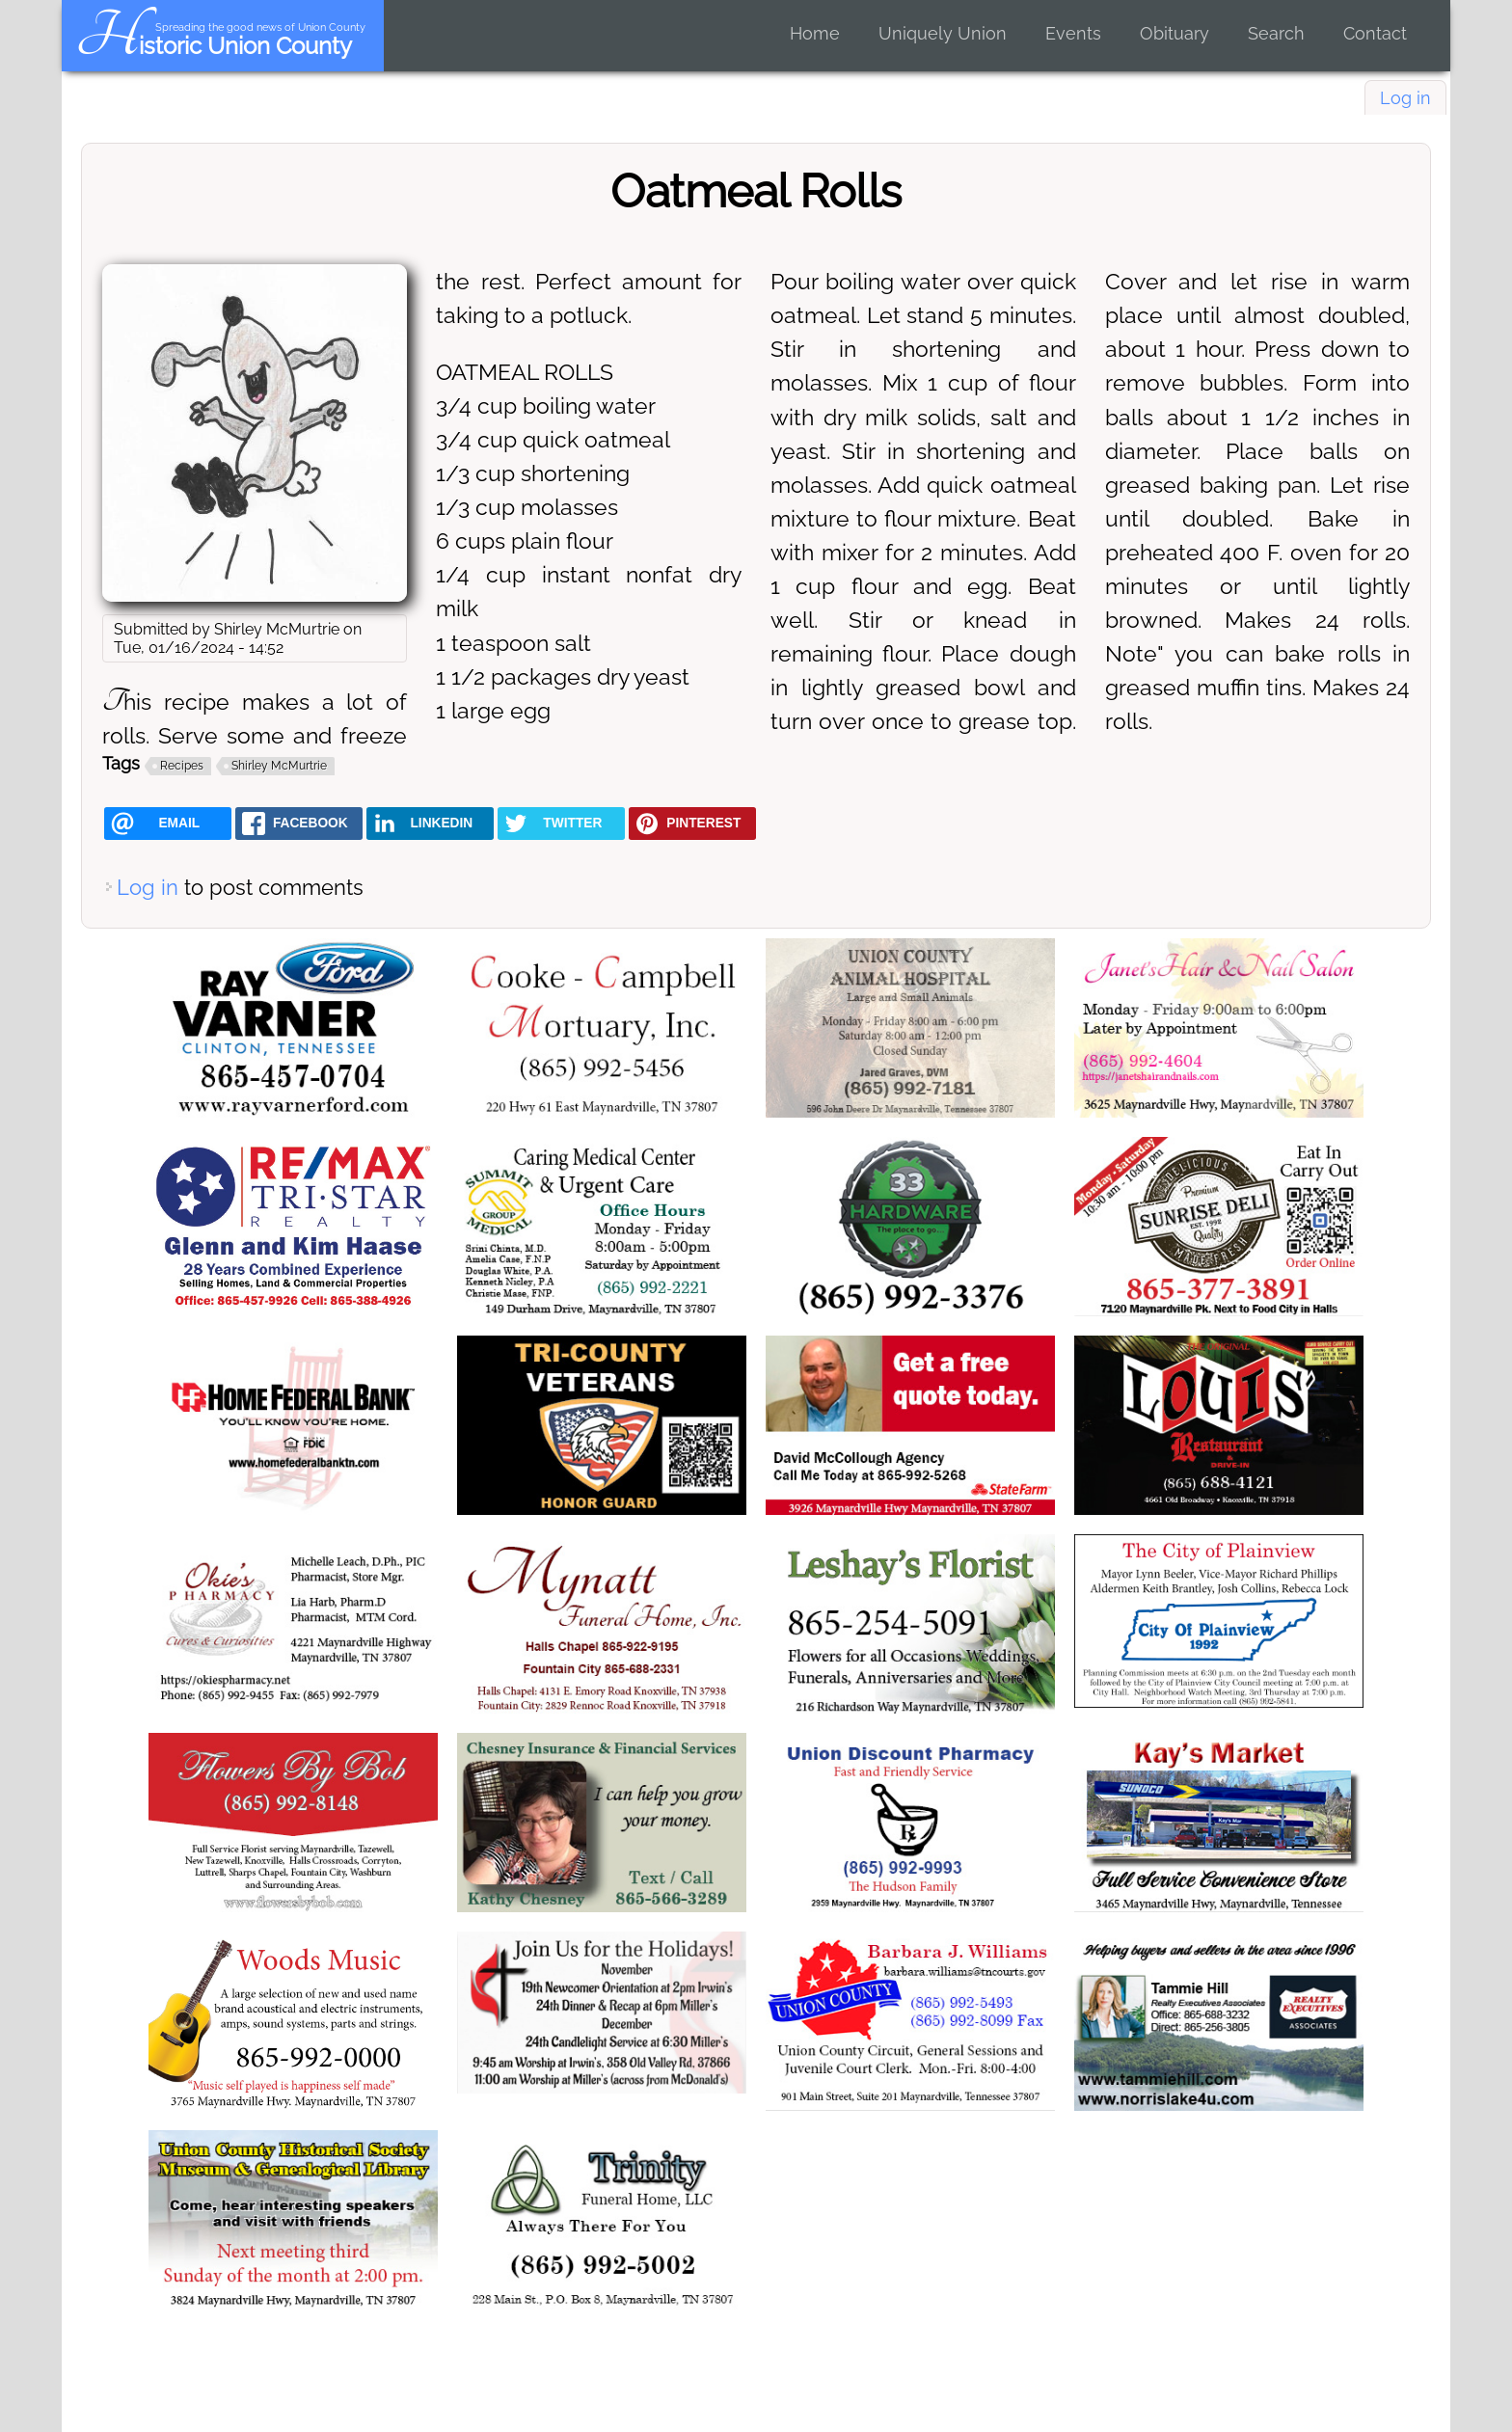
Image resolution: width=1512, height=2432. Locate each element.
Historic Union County (213, 46)
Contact (1375, 33)
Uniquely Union (942, 33)
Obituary (1174, 33)
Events (1073, 33)
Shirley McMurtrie (279, 765)
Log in (1405, 98)
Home (815, 33)
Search (1276, 33)
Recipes (181, 765)
